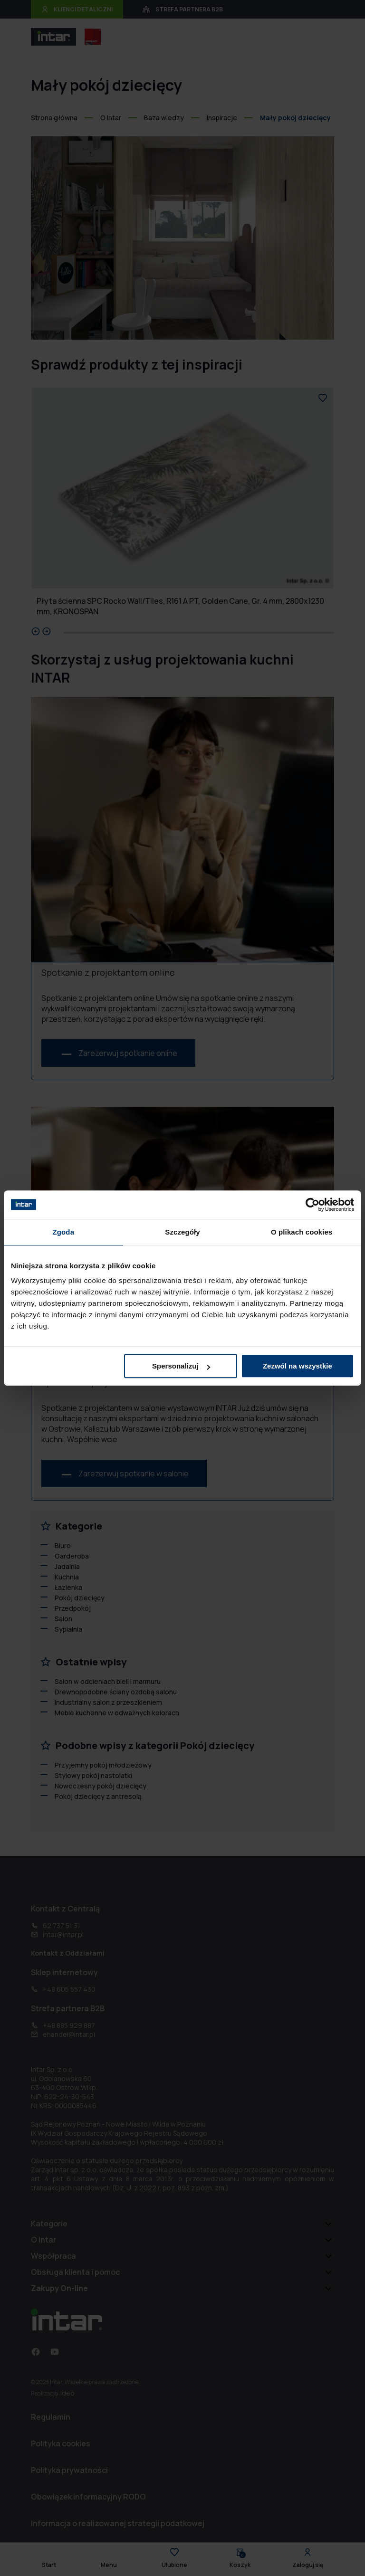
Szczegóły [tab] (182, 1232)
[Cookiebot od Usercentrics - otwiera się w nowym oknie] (312, 1205)
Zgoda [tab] (64, 1232)
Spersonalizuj (181, 1366)
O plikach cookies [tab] (301, 1232)
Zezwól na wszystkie (297, 1366)
